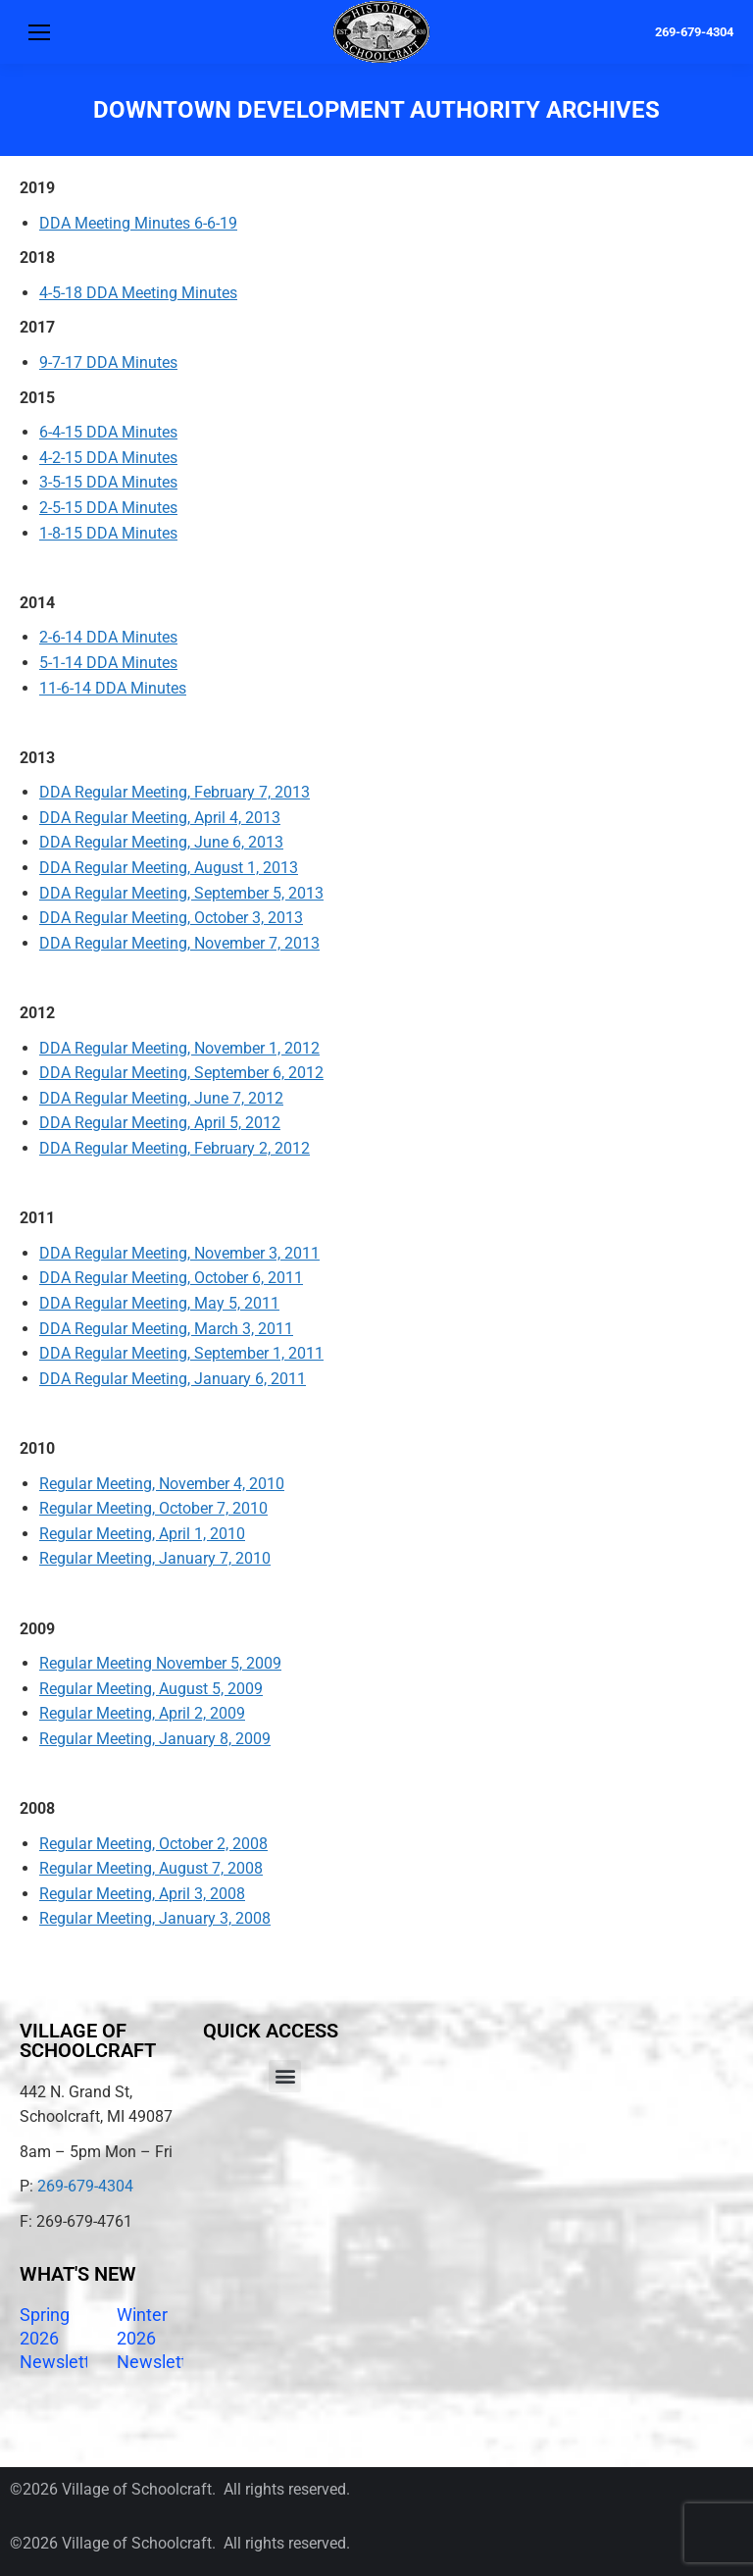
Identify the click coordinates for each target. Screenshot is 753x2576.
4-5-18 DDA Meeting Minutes (138, 292)
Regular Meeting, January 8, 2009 (155, 1738)
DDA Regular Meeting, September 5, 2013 (181, 893)
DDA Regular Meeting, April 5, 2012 (159, 1122)
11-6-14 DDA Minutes (112, 688)
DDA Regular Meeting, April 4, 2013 (159, 817)
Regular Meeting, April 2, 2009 (142, 1713)
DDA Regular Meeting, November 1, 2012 (179, 1048)
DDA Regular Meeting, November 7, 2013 (179, 943)
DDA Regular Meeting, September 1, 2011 (181, 1353)
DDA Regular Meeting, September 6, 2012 (181, 1072)
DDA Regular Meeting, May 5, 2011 (159, 1303)
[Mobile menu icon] (39, 32)
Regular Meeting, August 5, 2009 (151, 1688)
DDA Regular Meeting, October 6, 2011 (171, 1277)
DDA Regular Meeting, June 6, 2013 (161, 842)
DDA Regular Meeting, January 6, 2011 (172, 1378)
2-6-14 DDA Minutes (108, 637)
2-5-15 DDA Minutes (108, 507)
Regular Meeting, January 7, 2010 (155, 1558)
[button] (285, 2076)
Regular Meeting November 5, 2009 (160, 1663)
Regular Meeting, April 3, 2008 (142, 1893)
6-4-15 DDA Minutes (108, 432)
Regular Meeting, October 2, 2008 (153, 1843)
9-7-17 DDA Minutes (108, 362)
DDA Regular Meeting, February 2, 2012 (174, 1148)
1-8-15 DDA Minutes (108, 533)
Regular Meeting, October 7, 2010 (153, 1508)
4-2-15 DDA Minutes (108, 457)
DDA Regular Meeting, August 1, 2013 (168, 867)
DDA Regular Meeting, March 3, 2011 (166, 1328)
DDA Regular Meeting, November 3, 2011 (179, 1253)
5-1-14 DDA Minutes (108, 662)
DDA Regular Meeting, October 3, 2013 (171, 917)
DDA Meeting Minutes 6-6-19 (138, 223)
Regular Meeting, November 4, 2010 (161, 1483)
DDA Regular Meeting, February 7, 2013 (174, 792)
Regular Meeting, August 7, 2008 (151, 1868)
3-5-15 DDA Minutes (108, 482)
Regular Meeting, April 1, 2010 (142, 1533)
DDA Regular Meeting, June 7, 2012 (161, 1098)
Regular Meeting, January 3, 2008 (155, 1918)
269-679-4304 (694, 32)
